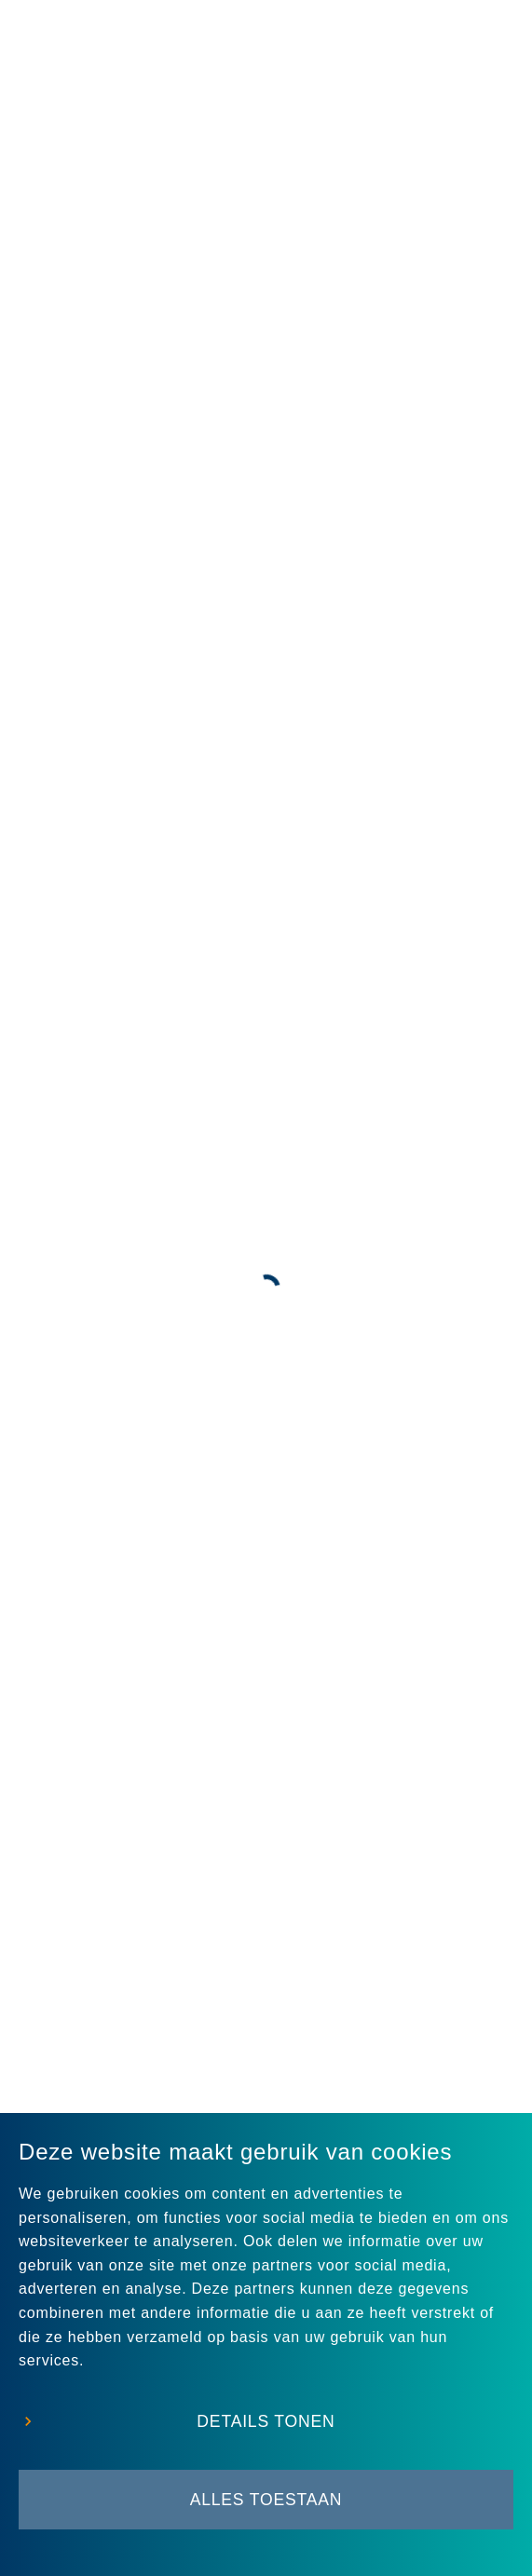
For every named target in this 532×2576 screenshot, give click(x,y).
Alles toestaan (266, 2499)
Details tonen (265, 2421)
